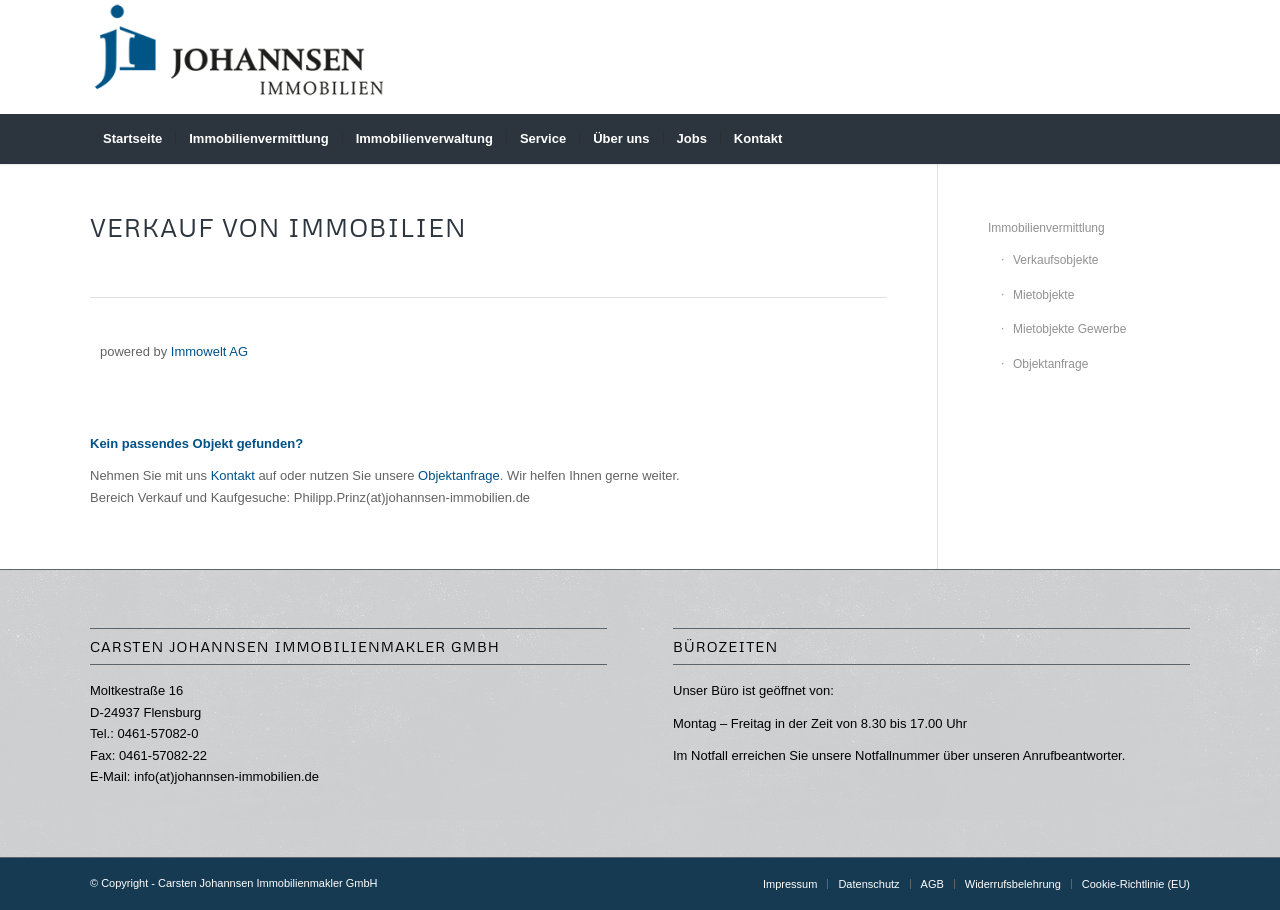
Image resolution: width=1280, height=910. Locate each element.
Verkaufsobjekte (1055, 260)
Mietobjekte (1043, 295)
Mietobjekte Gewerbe (1069, 329)
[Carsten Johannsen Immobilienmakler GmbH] (240, 57)
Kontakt (233, 475)
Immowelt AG (209, 351)
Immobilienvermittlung (1046, 228)
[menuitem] (132, 139)
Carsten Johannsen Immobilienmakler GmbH (267, 883)
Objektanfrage (459, 475)
